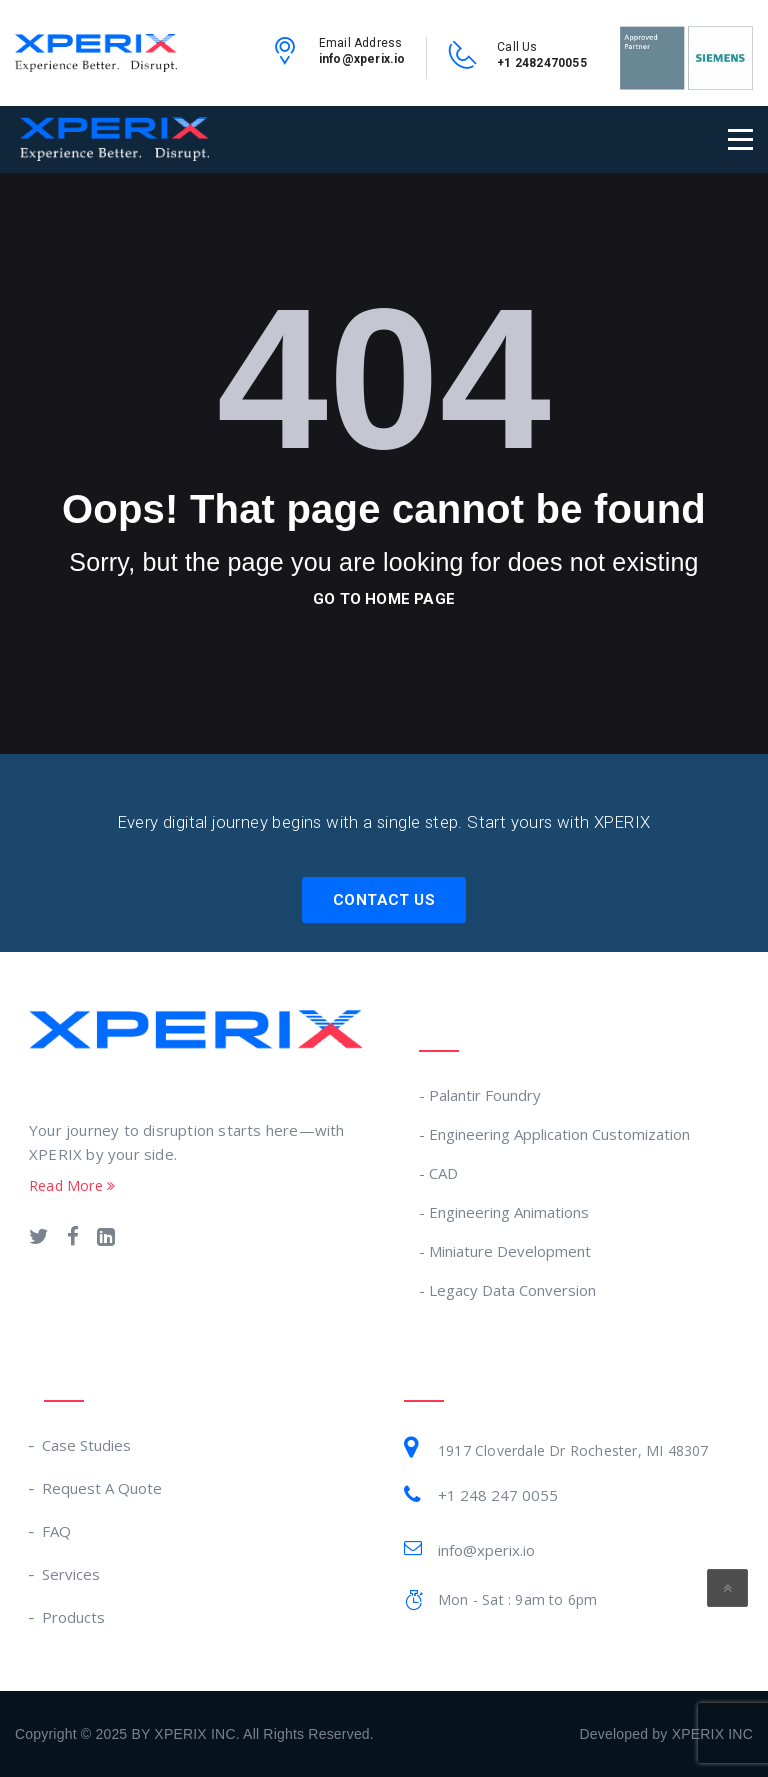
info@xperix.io (362, 59)
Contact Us (384, 900)
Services (72, 1574)
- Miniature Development (505, 1251)
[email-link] (285, 58)
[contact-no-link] (463, 62)
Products (74, 1617)
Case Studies (87, 1445)
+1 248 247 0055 (498, 1495)
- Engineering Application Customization (554, 1134)
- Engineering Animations (504, 1212)
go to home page (384, 599)
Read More (72, 1185)
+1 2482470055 (542, 63)
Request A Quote (103, 1488)
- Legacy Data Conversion (507, 1290)
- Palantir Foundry (480, 1095)
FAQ (57, 1531)
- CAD (438, 1173)
